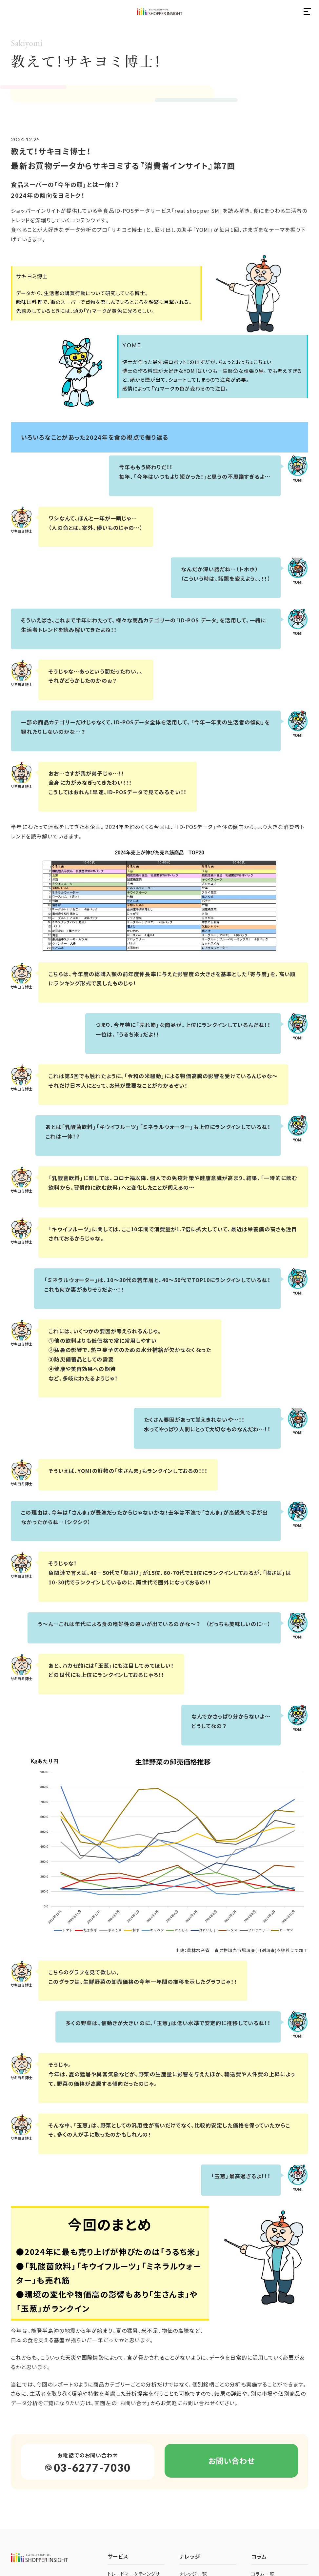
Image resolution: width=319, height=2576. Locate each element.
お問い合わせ (231, 2461)
